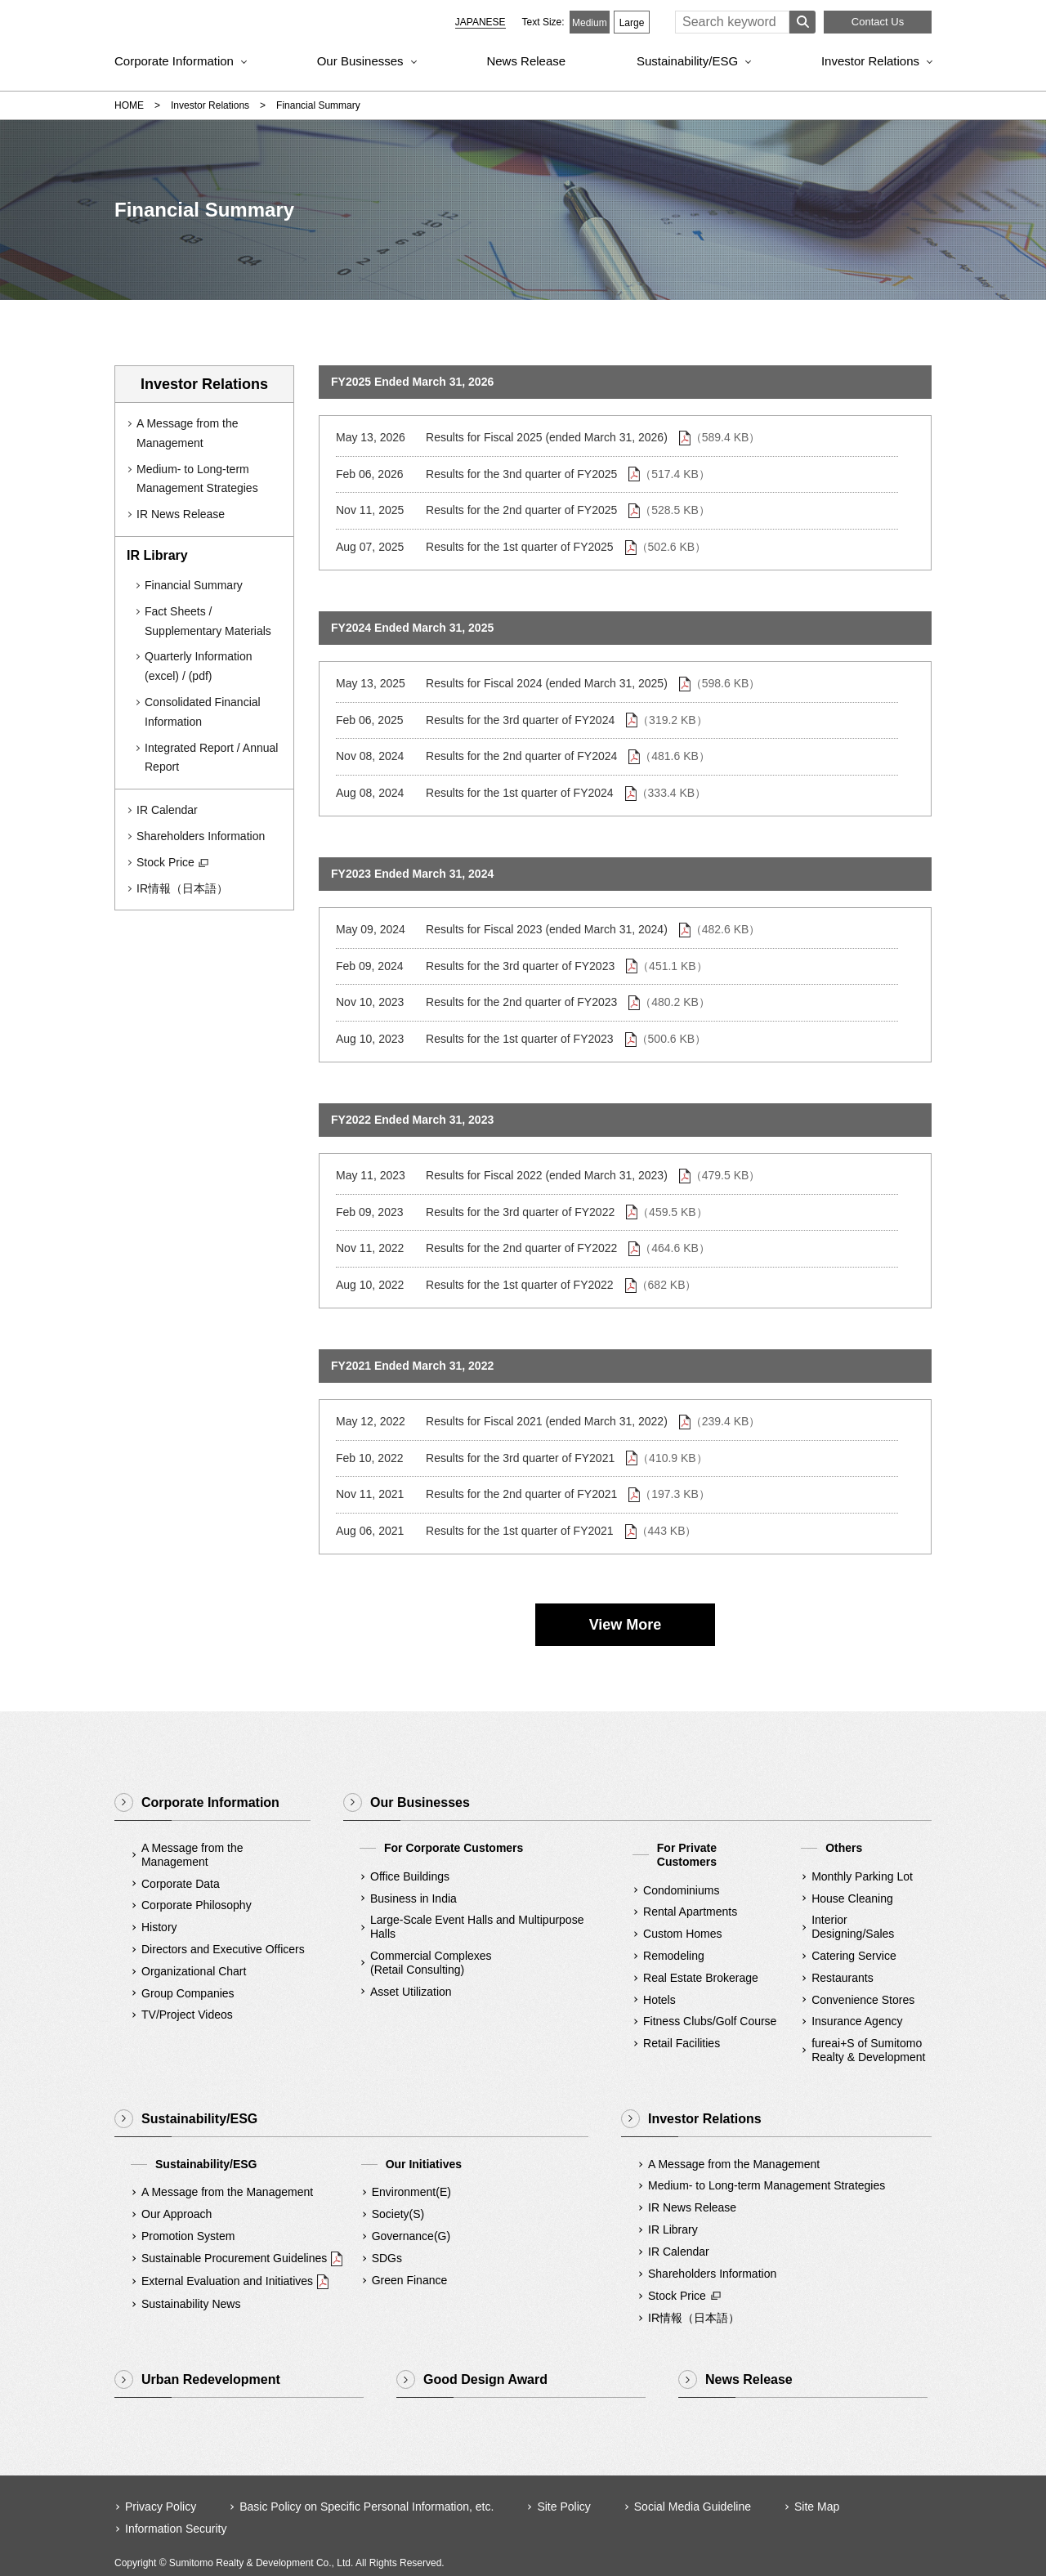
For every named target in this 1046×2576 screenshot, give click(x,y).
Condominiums (681, 1890)
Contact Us (878, 22)
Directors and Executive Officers (223, 1949)
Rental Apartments (690, 1911)
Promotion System (188, 2236)
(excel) (162, 675)
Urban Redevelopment (210, 2379)
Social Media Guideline (692, 2506)
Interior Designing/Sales (852, 1926)
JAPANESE (480, 22)
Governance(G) (411, 2236)
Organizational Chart (193, 1971)
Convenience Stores (862, 1999)
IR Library (673, 2229)
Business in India (413, 1898)
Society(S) (398, 2213)
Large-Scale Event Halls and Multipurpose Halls (476, 1926)
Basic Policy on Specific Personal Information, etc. (366, 2506)
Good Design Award (485, 2379)
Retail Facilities (681, 2043)
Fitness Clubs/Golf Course (709, 2021)
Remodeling (673, 1955)
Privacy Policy (160, 2506)
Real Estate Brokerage (700, 1977)
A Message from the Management (187, 433)
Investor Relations (870, 61)
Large (632, 23)
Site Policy (563, 2506)
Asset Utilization (411, 1991)
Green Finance (410, 2280)
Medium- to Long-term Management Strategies (197, 479)
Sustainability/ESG (687, 61)
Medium (589, 23)
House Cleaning (852, 1898)
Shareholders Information (200, 836)
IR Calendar (167, 809)
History (159, 1927)
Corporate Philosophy (196, 1905)
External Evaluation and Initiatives (227, 2281)
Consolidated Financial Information (203, 711)
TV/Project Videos (187, 2014)
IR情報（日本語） (182, 888)
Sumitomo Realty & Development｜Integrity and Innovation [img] (243, 25)
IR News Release (180, 514)
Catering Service (853, 1955)
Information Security (176, 2528)
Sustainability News (190, 2303)
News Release (525, 61)
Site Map (816, 2506)
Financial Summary (194, 585)
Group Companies (188, 1993)
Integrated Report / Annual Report (211, 757)
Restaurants (842, 1977)
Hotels (659, 1999)
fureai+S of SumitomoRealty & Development (868, 2050)
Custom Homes (682, 1933)
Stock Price (172, 863)
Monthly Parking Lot (862, 1876)
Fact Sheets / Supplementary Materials (208, 621)
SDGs (387, 2258)
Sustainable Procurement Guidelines (234, 2258)
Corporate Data (180, 1883)
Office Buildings (409, 1876)
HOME (129, 105)
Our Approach (176, 2213)
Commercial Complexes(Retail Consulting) (431, 1962)
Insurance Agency (856, 2021)
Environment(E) (411, 2191)
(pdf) (200, 675)
